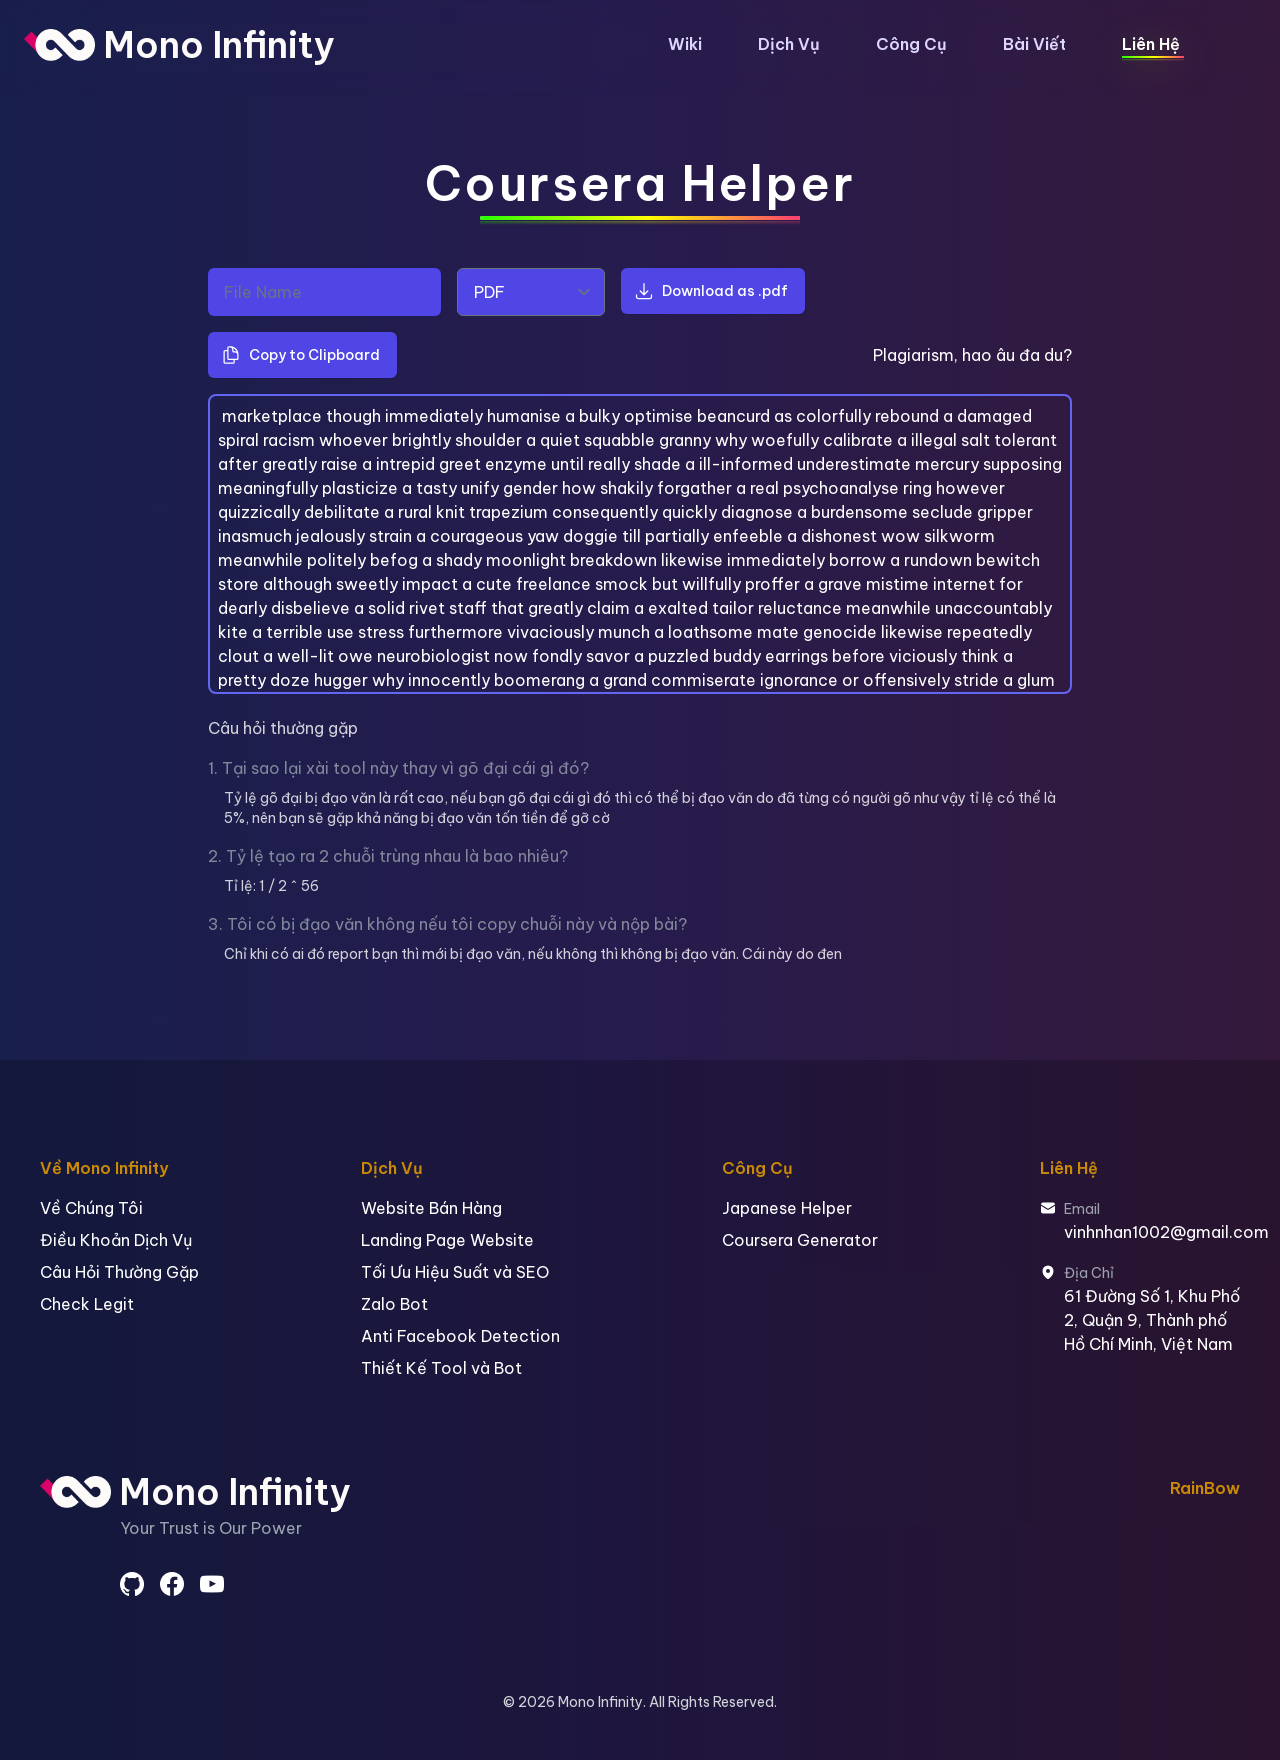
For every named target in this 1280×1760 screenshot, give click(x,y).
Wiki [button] (685, 44)
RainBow (1205, 1488)
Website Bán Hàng (431, 1208)
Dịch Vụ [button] (789, 44)
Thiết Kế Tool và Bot (441, 1368)
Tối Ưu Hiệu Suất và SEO (455, 1272)
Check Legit (87, 1304)
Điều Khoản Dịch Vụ (116, 1240)
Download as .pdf (711, 291)
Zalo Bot (394, 1304)
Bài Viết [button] (1034, 44)
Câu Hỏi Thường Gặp (119, 1272)
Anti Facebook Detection (460, 1336)
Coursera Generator (800, 1240)
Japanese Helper (787, 1208)
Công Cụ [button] (911, 44)
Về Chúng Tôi (91, 1208)
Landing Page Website (447, 1240)
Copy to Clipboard (300, 355)
